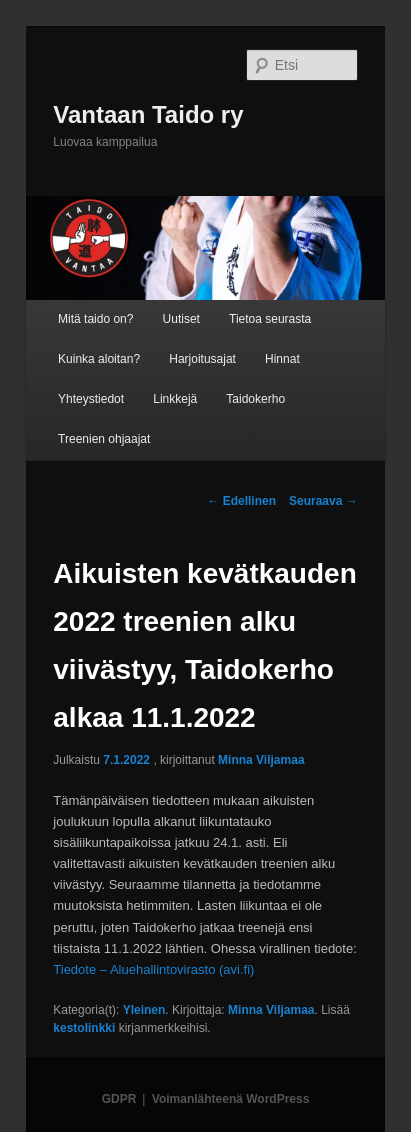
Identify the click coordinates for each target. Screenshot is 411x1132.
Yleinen (144, 1010)
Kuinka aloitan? (99, 359)
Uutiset (181, 319)
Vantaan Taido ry (148, 114)
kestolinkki (84, 1028)
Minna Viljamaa (261, 760)
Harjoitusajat (202, 359)
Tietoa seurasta (270, 319)
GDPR (119, 1099)
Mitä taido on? (95, 319)
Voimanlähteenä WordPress (231, 1099)
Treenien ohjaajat (104, 439)
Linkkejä (175, 399)
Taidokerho (255, 399)
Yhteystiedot (91, 399)
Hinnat (282, 359)
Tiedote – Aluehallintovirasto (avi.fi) (153, 969)
